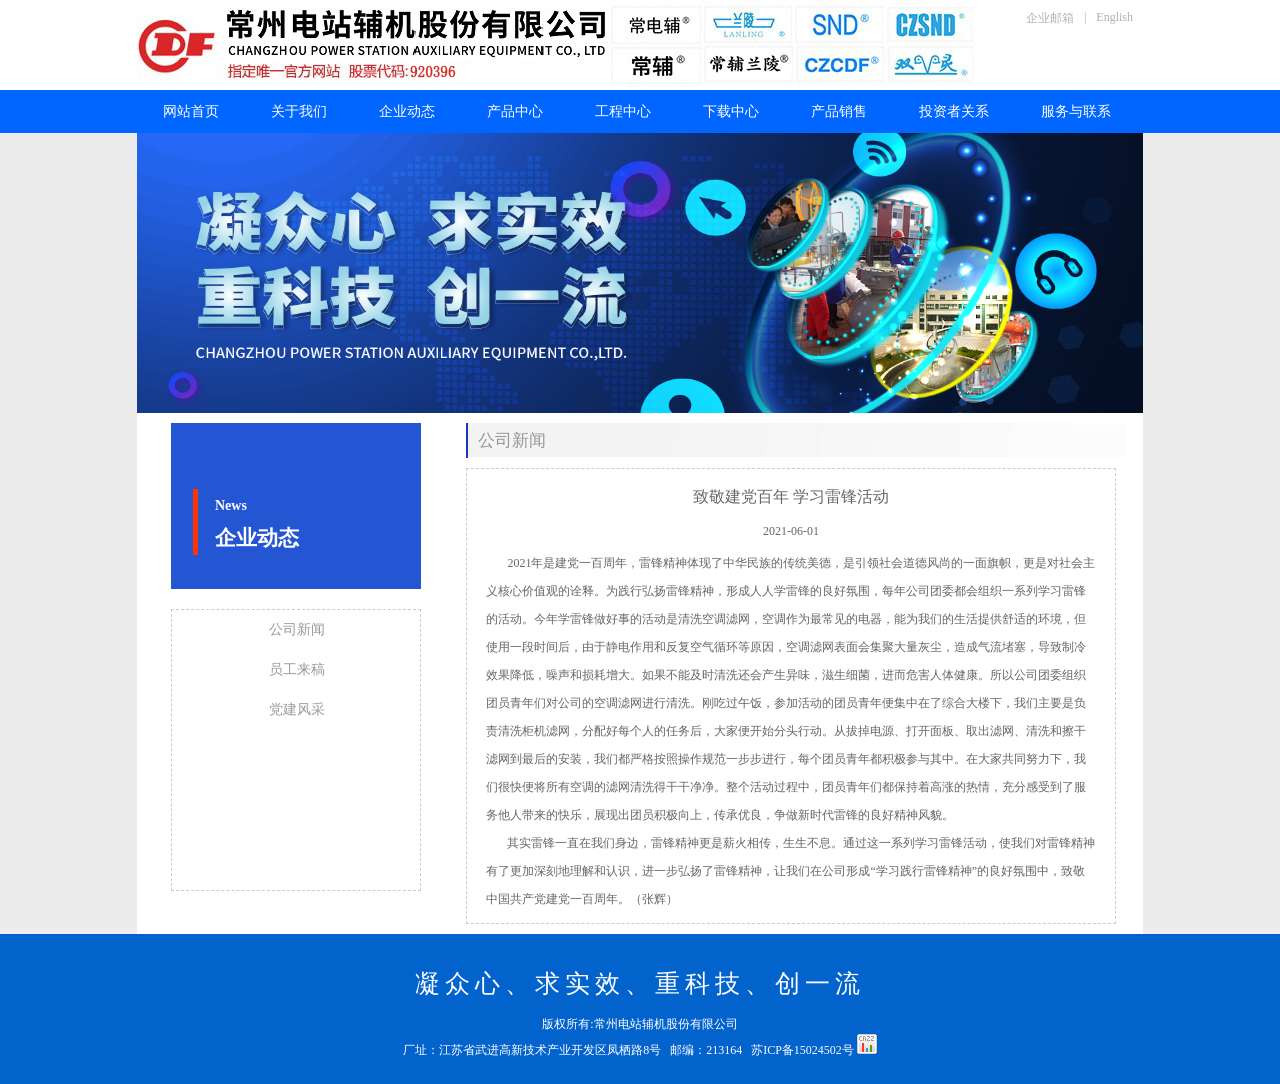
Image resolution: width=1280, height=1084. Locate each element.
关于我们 (299, 111)
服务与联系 (1076, 111)
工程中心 (623, 111)
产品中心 (515, 111)
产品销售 (839, 111)
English (1114, 17)
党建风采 (297, 709)
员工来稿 (297, 669)
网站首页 (191, 111)
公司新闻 (297, 629)
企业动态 (407, 111)
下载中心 (731, 111)
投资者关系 (954, 111)
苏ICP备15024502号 (804, 1050)
